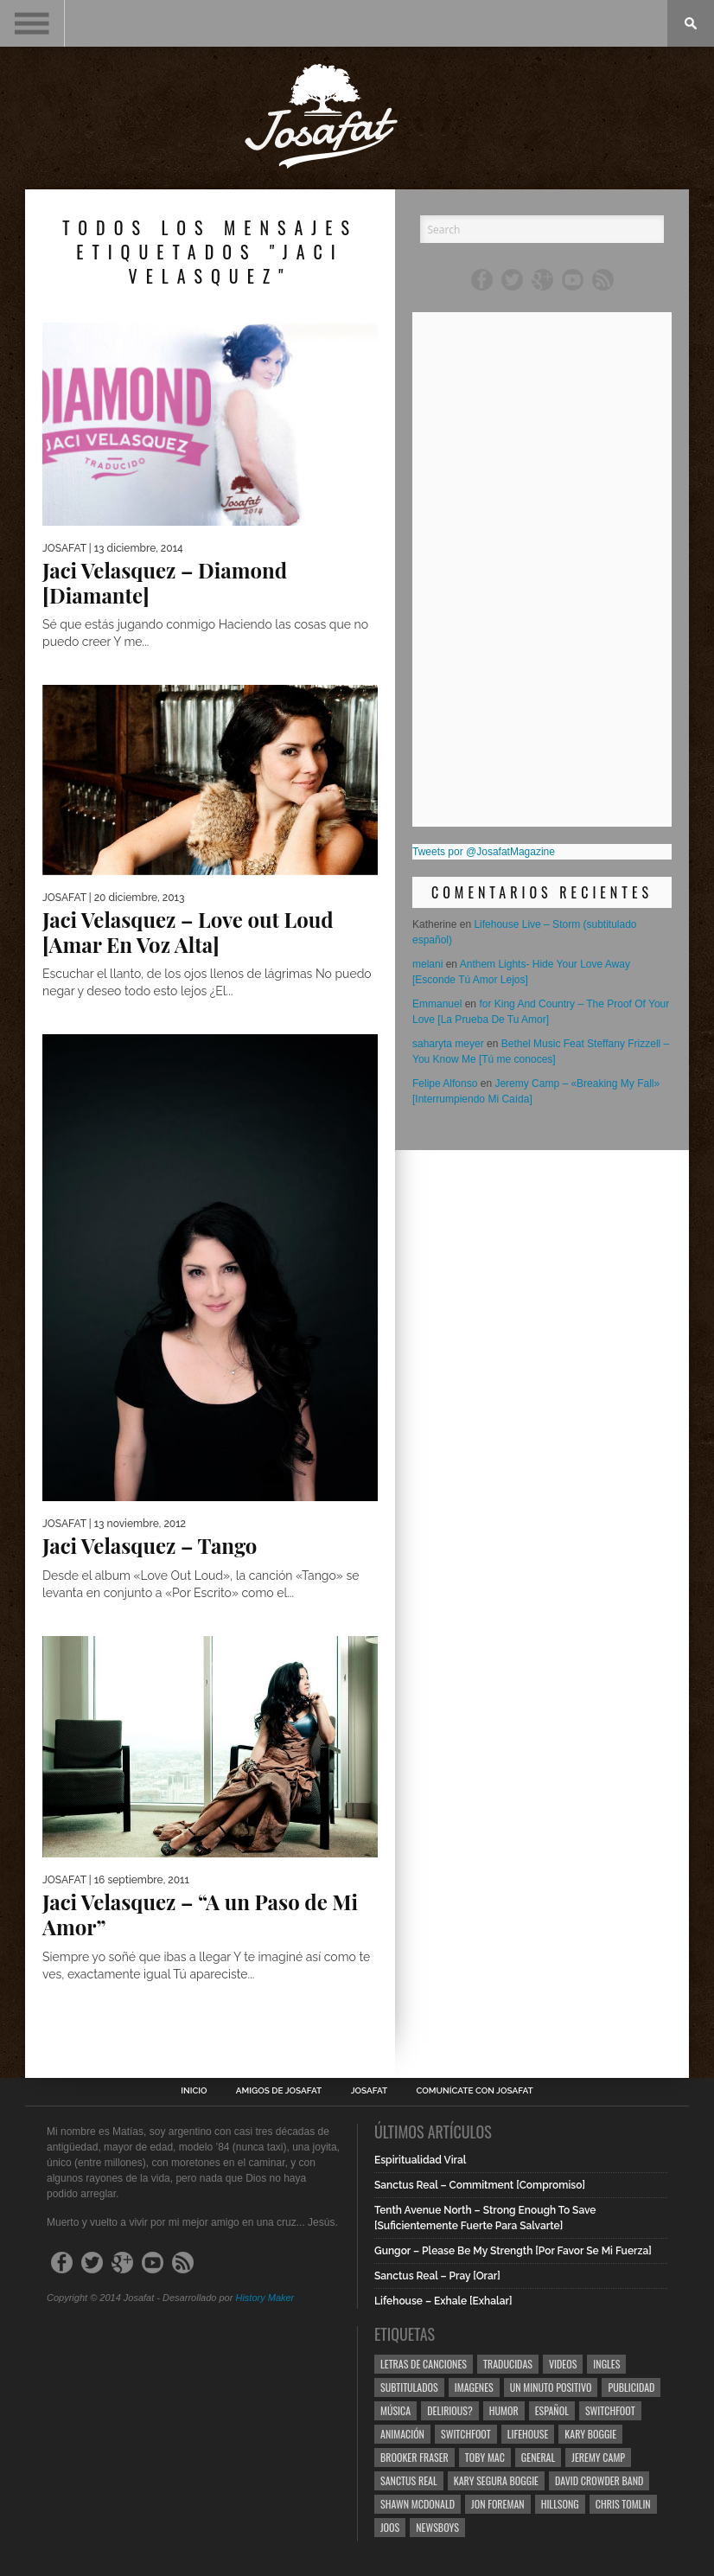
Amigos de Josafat (279, 2091)
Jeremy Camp (598, 2457)
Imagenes (474, 2387)
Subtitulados (409, 2387)
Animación (402, 2433)
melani (427, 964)
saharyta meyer (448, 1044)
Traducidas (507, 2363)
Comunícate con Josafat (475, 2091)
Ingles (606, 2363)
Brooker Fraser (414, 2457)
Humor (504, 2410)
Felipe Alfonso (444, 1083)
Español (552, 2410)
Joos (389, 2527)
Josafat (369, 2091)
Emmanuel (437, 1004)
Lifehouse (528, 2433)
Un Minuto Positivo (551, 2387)
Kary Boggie (590, 2433)
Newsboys (437, 2527)
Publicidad (631, 2387)
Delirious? (450, 2410)
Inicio (194, 2091)
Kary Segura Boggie (496, 2480)
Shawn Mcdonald (417, 2503)
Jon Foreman (498, 2503)
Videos (563, 2363)
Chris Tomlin (623, 2503)
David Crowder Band (599, 2480)
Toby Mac (485, 2457)
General (538, 2457)
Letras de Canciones (423, 2363)
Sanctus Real (408, 2480)
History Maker (264, 2297)
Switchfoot (610, 2410)
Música (395, 2410)
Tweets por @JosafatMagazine (483, 852)
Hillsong (560, 2503)
